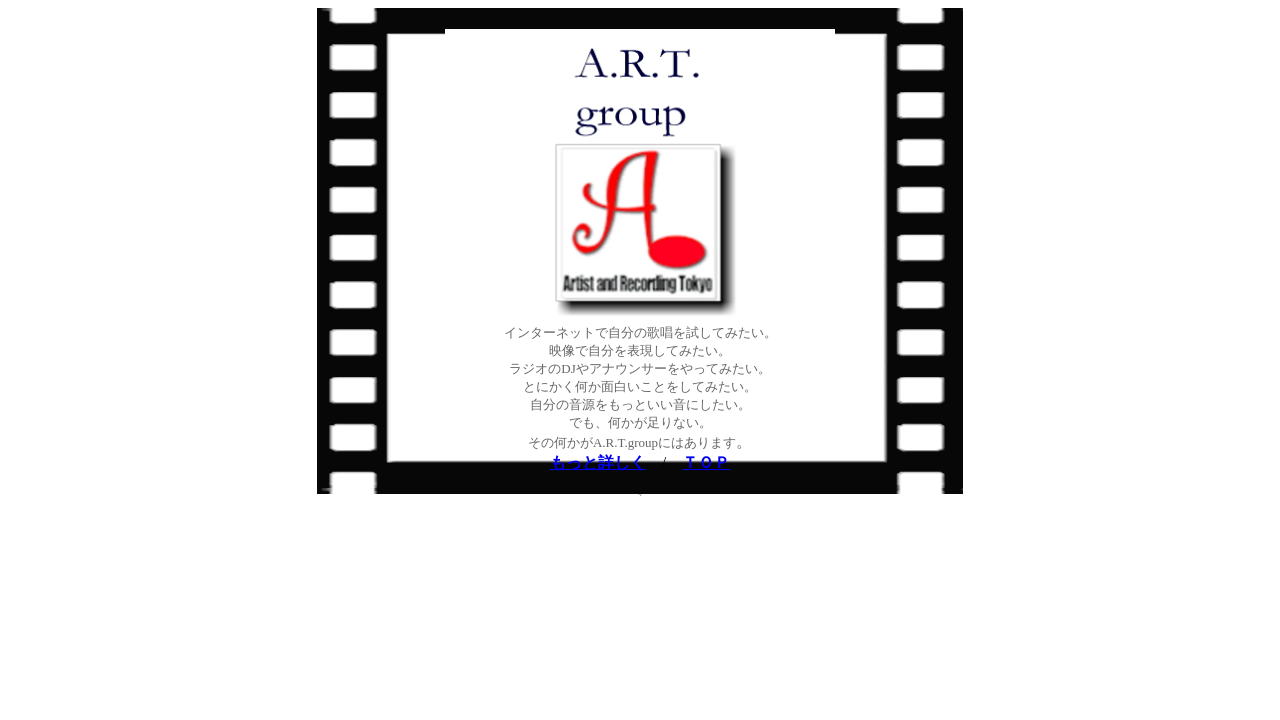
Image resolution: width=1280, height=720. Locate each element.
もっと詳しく (598, 462)
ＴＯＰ (706, 462)
